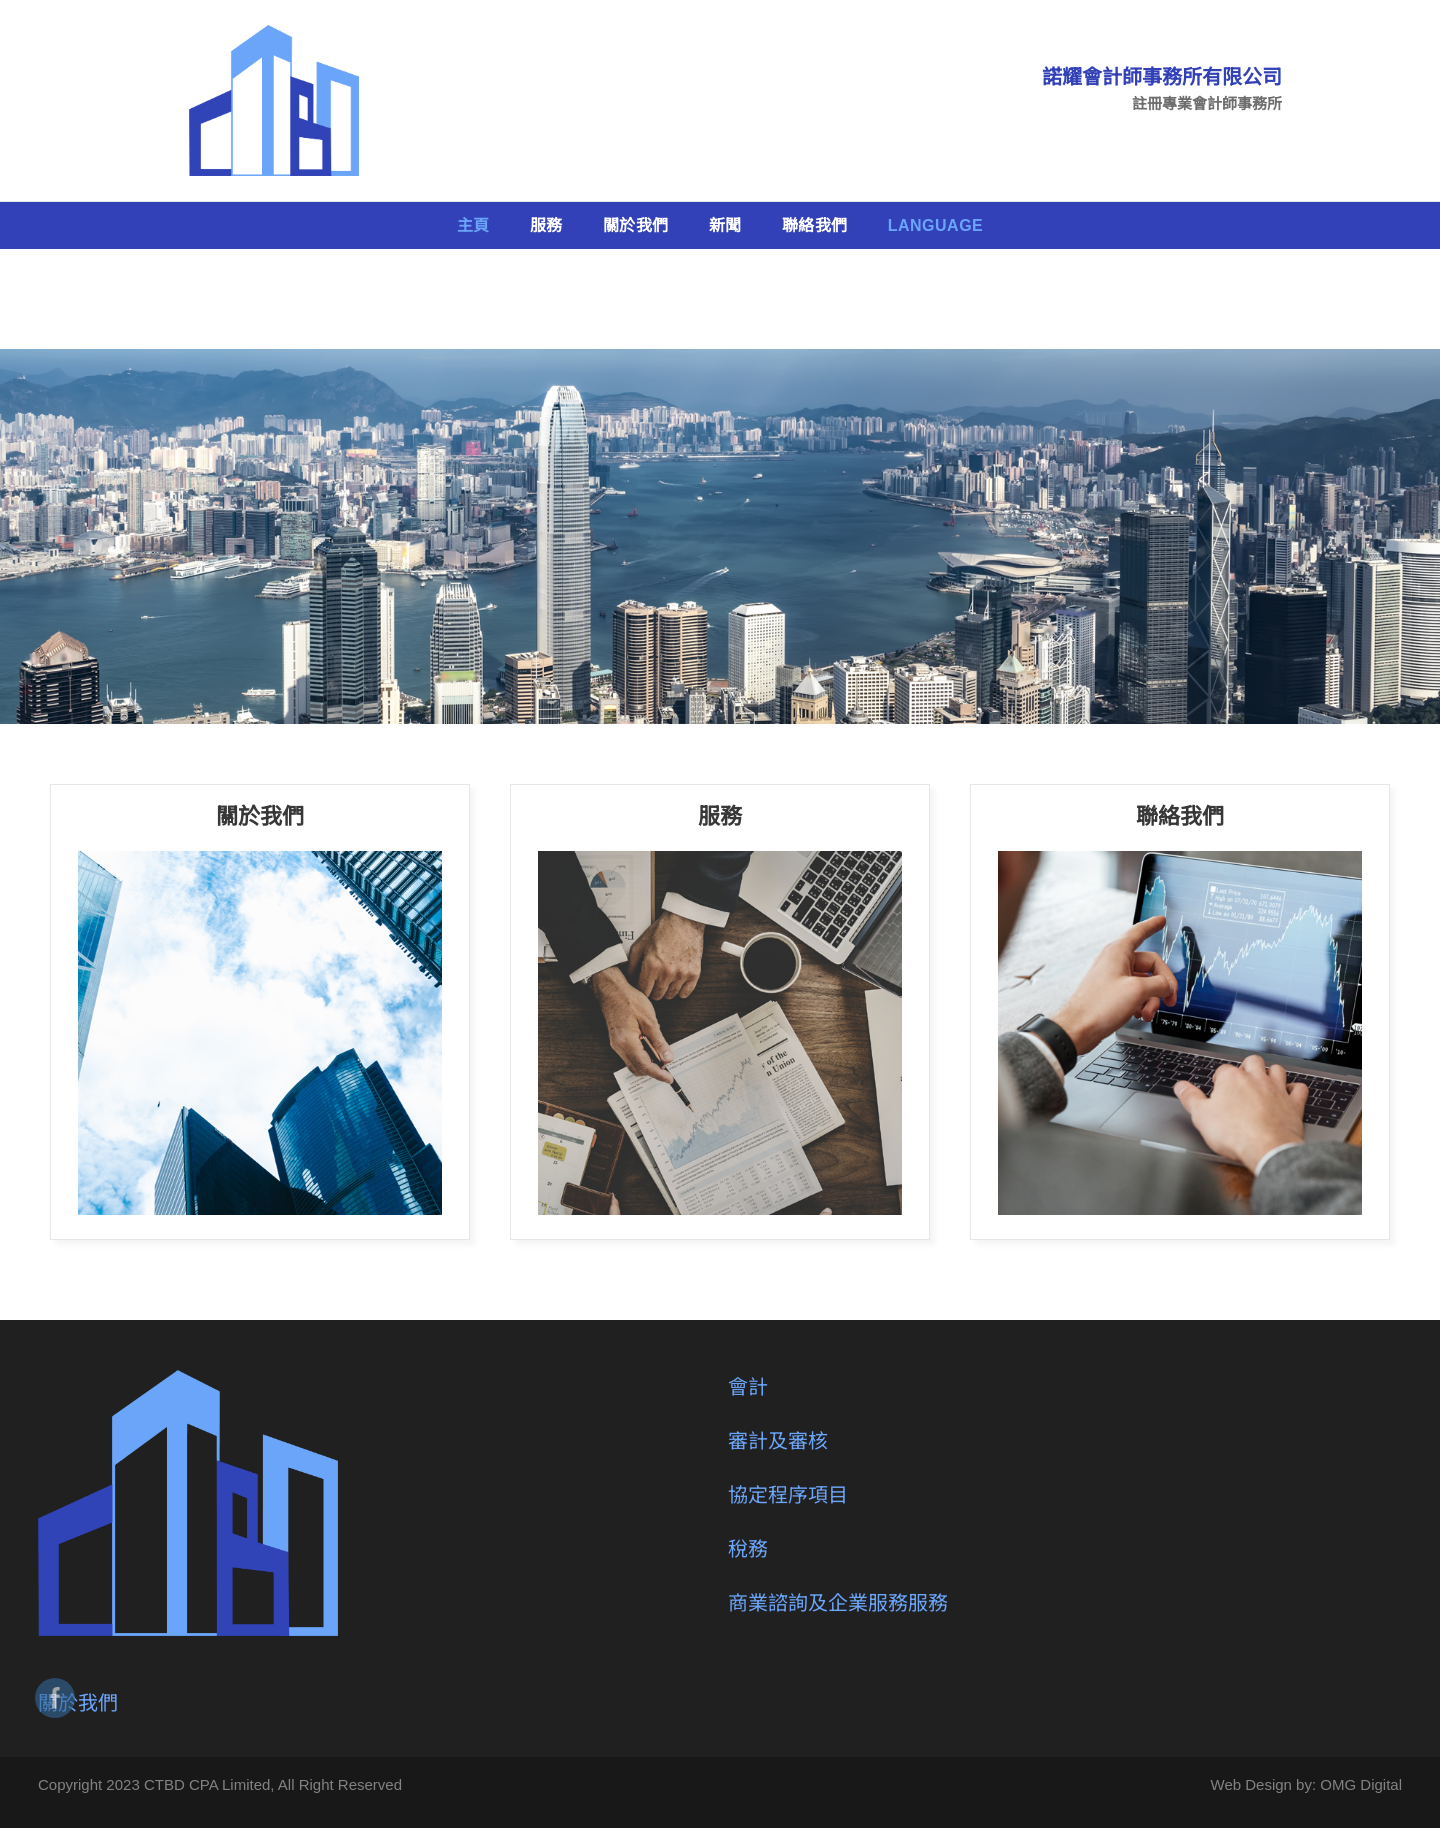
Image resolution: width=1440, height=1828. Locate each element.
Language (936, 225)
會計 (748, 1387)
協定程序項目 (788, 1495)
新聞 (725, 225)
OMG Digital (1361, 1784)
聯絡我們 (815, 225)
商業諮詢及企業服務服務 (838, 1603)
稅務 (748, 1549)
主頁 (473, 225)
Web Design (1251, 1784)
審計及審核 (778, 1441)
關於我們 (636, 225)
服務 (546, 225)
